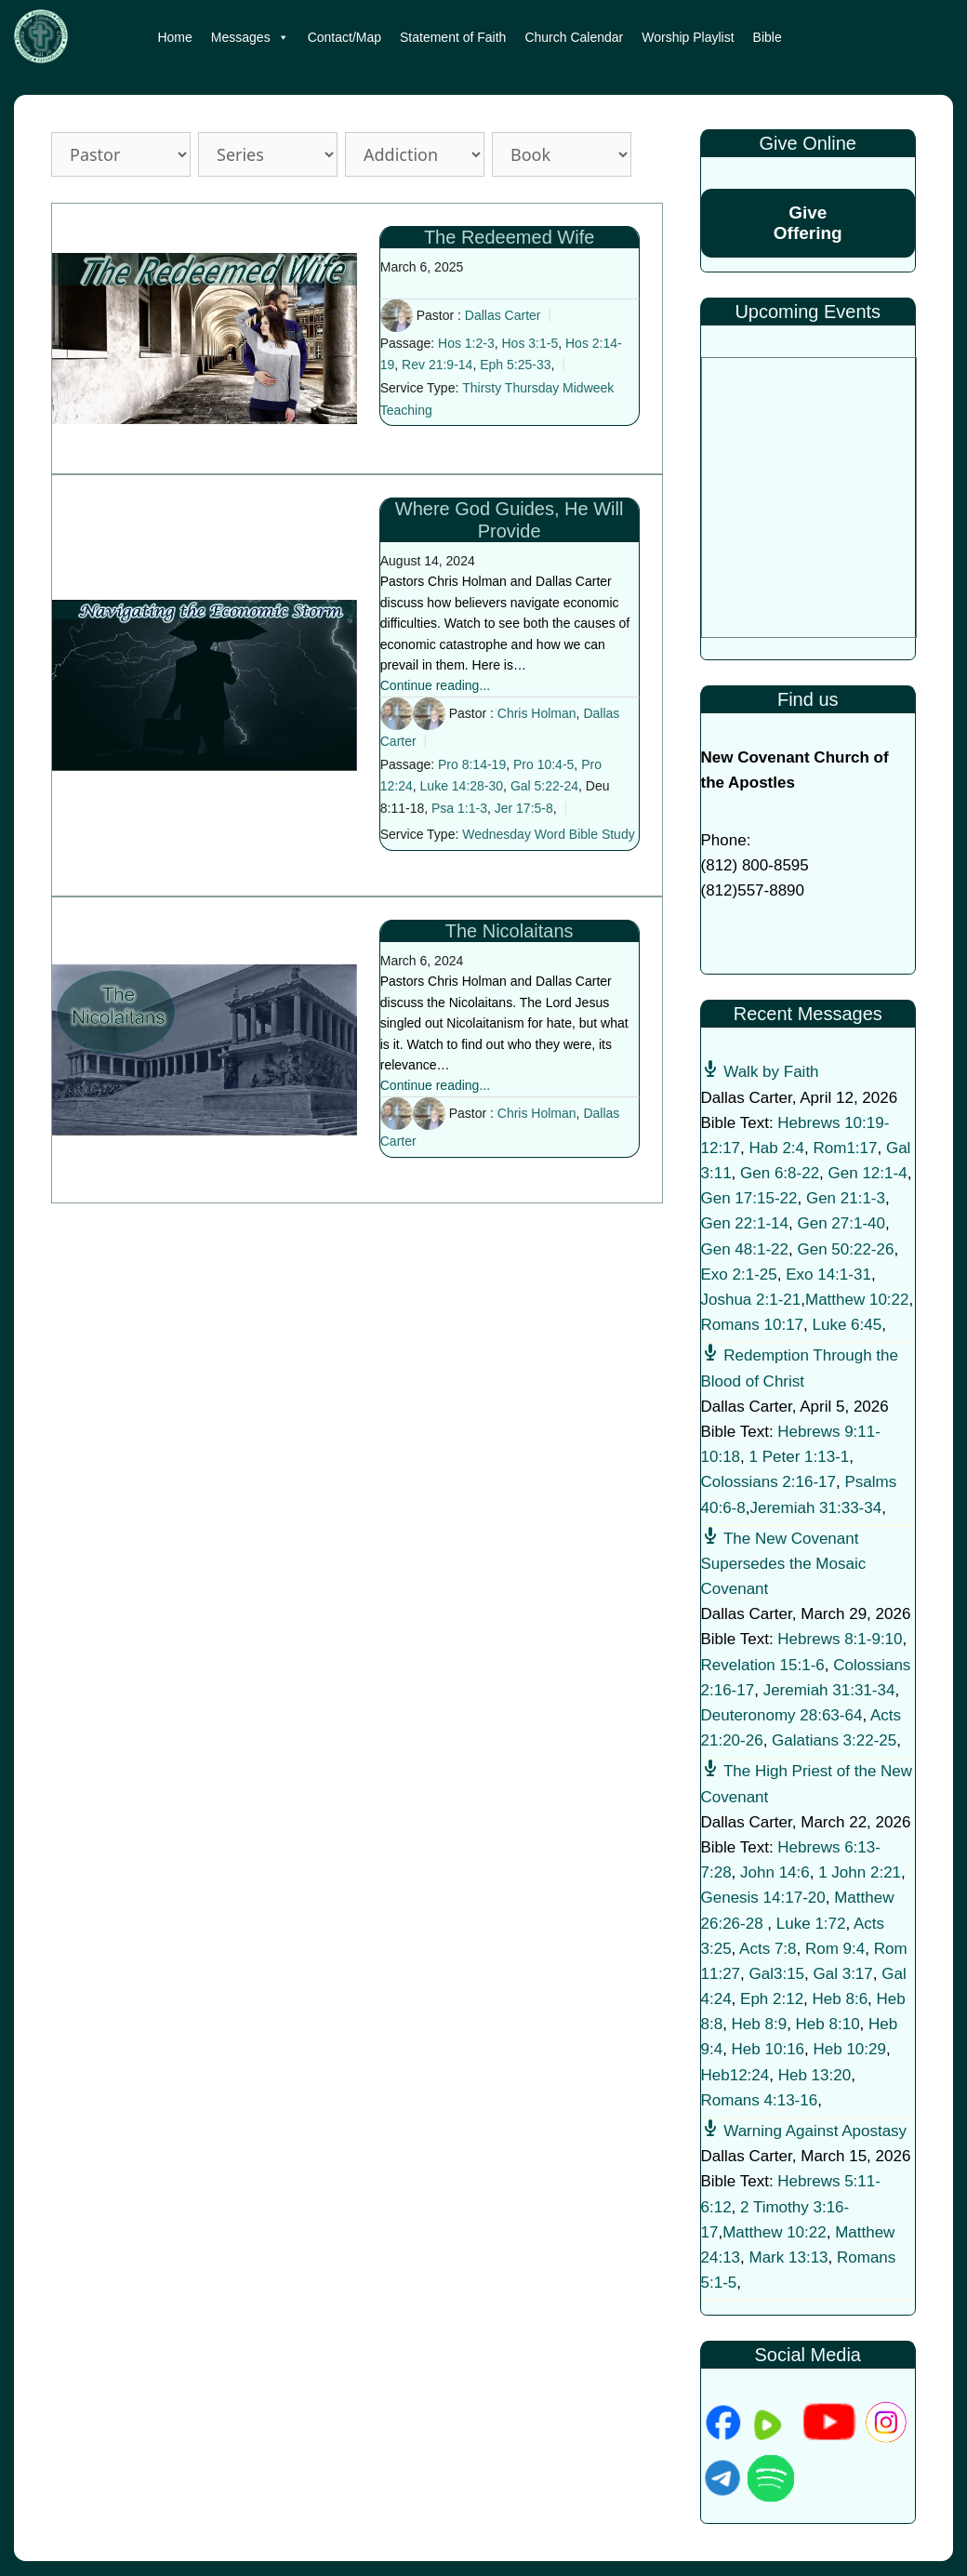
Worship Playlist (688, 37)
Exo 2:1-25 (739, 1274)
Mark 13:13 (788, 2257)
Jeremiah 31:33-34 (815, 1508)
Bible (767, 37)
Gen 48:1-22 (745, 1249)
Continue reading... (435, 685)
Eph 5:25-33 (515, 364)
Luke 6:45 (847, 1325)
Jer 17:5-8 (524, 808)
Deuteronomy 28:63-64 (782, 1715)
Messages (250, 37)
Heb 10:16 (768, 2049)
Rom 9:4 (835, 1949)
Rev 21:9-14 (437, 364)
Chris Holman (536, 713)
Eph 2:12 (771, 1999)
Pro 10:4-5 (543, 764)
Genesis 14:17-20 (763, 1897)
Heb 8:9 (760, 2024)
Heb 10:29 (850, 2049)
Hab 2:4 (777, 1148)
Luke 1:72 (811, 1923)
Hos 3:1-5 (530, 343)
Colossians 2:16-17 (769, 1482)
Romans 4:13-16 (759, 2100)
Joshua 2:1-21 (751, 1299)
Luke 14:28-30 (462, 785)
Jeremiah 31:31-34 (829, 1690)
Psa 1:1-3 (459, 808)
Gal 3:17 (843, 1974)
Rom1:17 (846, 1148)
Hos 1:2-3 (466, 343)
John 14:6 (775, 1872)
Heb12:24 (735, 2075)
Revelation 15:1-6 (763, 1665)
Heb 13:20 (814, 2075)
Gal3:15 (777, 1974)
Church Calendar (573, 37)
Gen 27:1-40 (841, 1223)
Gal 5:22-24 (544, 785)
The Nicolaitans (509, 931)
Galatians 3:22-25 (834, 1740)
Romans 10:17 (752, 1325)
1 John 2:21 (859, 1872)
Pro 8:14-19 (472, 764)
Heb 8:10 (828, 2024)
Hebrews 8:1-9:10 (839, 1639)
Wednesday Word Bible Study (548, 834)
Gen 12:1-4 (867, 1173)
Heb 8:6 (840, 1999)
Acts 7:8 (767, 1949)
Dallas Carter (503, 315)
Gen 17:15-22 (749, 1198)
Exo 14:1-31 (828, 1274)
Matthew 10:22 (857, 1299)
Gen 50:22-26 (845, 1249)
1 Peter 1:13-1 (799, 1457)
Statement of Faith (453, 37)
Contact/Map (344, 37)
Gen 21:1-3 (845, 1198)
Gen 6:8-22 (779, 1173)
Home (174, 37)
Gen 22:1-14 (745, 1223)
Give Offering (808, 223)
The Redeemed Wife (509, 237)
